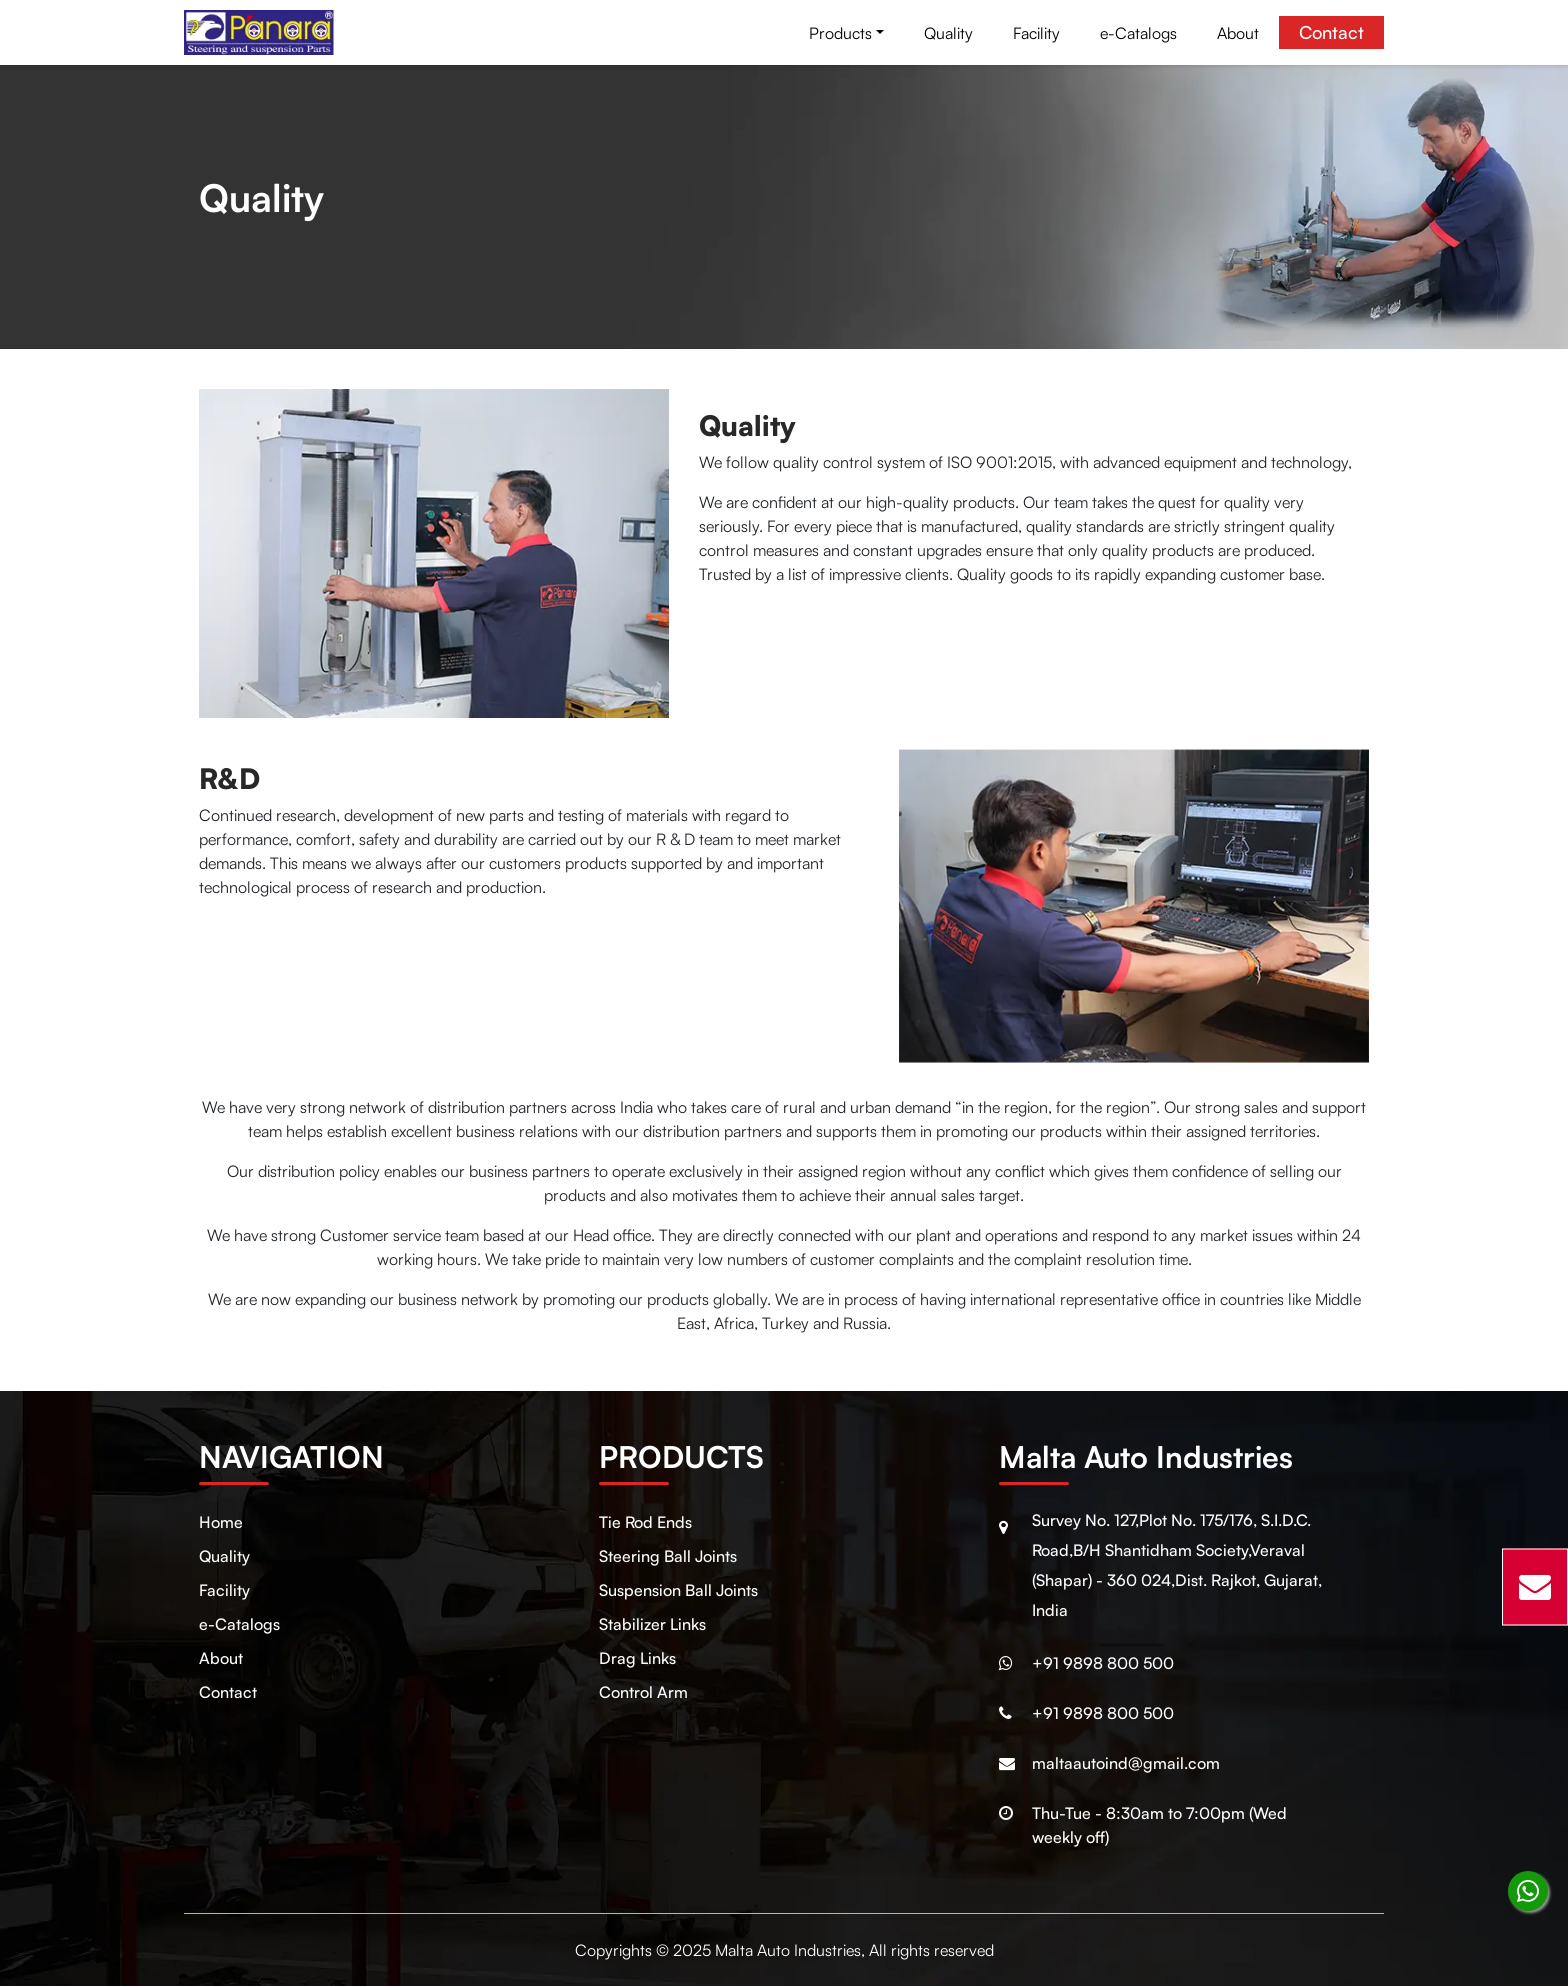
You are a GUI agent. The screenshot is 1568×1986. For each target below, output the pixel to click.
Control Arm (643, 1692)
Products (840, 33)
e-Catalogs (1138, 33)
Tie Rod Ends (645, 1522)
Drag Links (637, 1658)
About (1238, 33)
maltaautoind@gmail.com (1126, 1763)
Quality (948, 33)
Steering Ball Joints (668, 1556)
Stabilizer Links (652, 1624)
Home (221, 1522)
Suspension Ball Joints (678, 1590)
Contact (1331, 32)
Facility (1036, 33)
